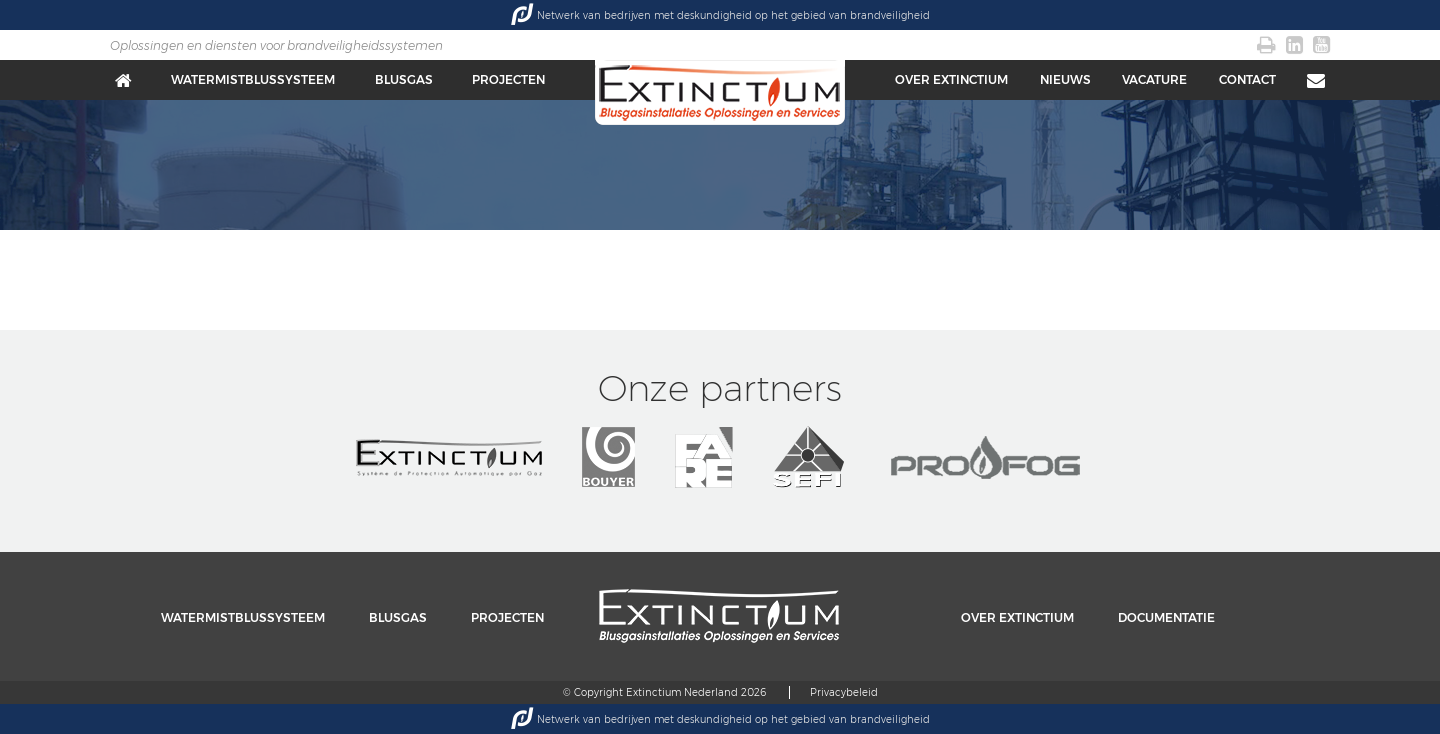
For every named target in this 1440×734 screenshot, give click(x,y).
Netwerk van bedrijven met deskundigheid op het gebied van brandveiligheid (720, 15)
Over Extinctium (951, 79)
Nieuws (1065, 79)
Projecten (508, 79)
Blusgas (404, 79)
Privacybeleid (844, 692)
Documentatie (1166, 617)
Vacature (1154, 79)
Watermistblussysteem (253, 79)
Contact (1247, 79)
